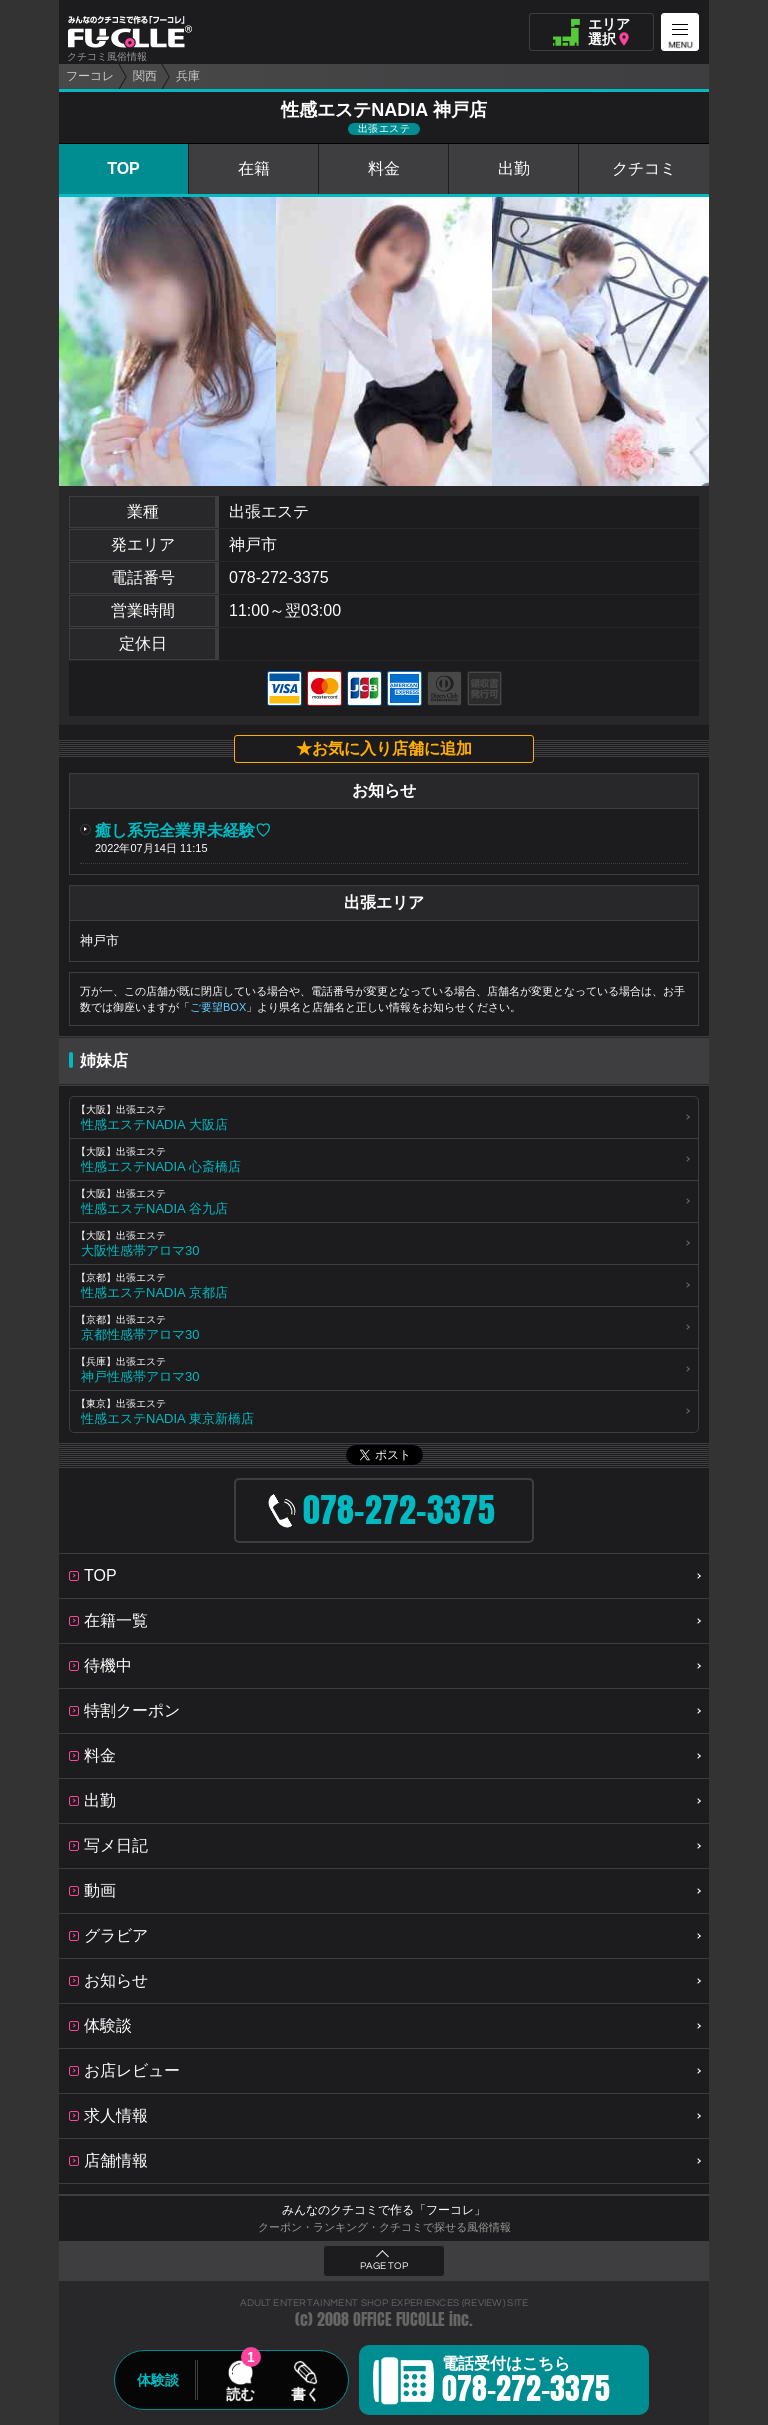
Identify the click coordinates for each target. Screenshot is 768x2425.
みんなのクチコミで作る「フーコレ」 (384, 2210)
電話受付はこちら (526, 2383)
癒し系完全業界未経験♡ (183, 830)
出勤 (514, 168)
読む (240, 2394)
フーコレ (90, 76)
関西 (145, 76)
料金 (384, 168)
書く (305, 2394)
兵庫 (188, 76)
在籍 (254, 168)
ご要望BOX (218, 1007)
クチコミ (644, 168)
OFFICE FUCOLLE (399, 2319)
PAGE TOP (384, 2266)
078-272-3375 (279, 577)
